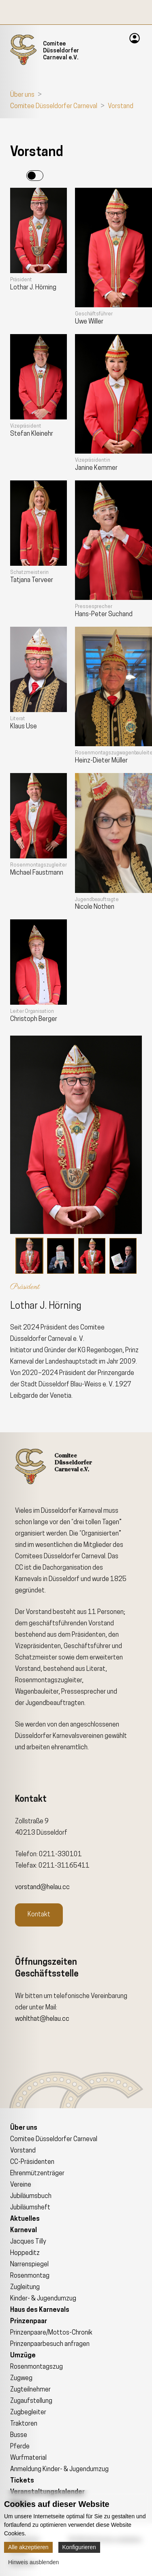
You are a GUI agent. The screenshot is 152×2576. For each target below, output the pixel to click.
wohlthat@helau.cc (42, 2019)
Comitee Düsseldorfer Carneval (53, 106)
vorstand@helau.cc (42, 1887)
